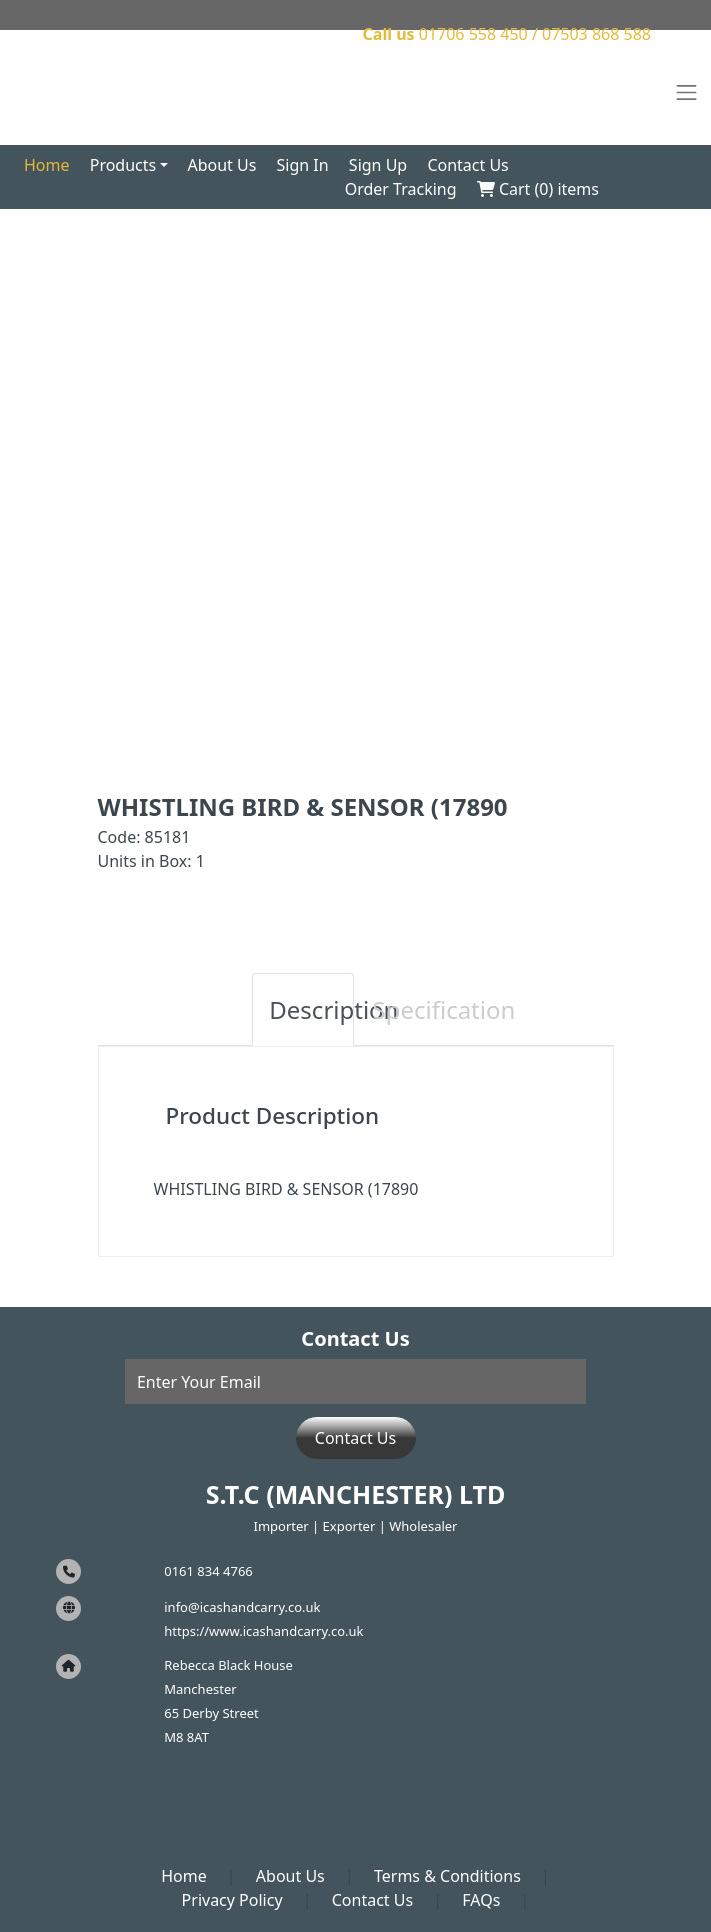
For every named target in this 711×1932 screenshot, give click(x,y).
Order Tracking (401, 189)
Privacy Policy (232, 1900)
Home (47, 165)
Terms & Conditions (447, 1876)
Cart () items (538, 189)
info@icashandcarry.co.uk (242, 1607)
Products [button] (123, 165)
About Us (221, 165)
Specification (415, 1009)
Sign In (303, 165)
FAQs (481, 1900)
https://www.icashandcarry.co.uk (263, 1631)
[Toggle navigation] (687, 93)
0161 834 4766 (208, 1571)
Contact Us (467, 165)
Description (311, 1009)
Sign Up (378, 165)
